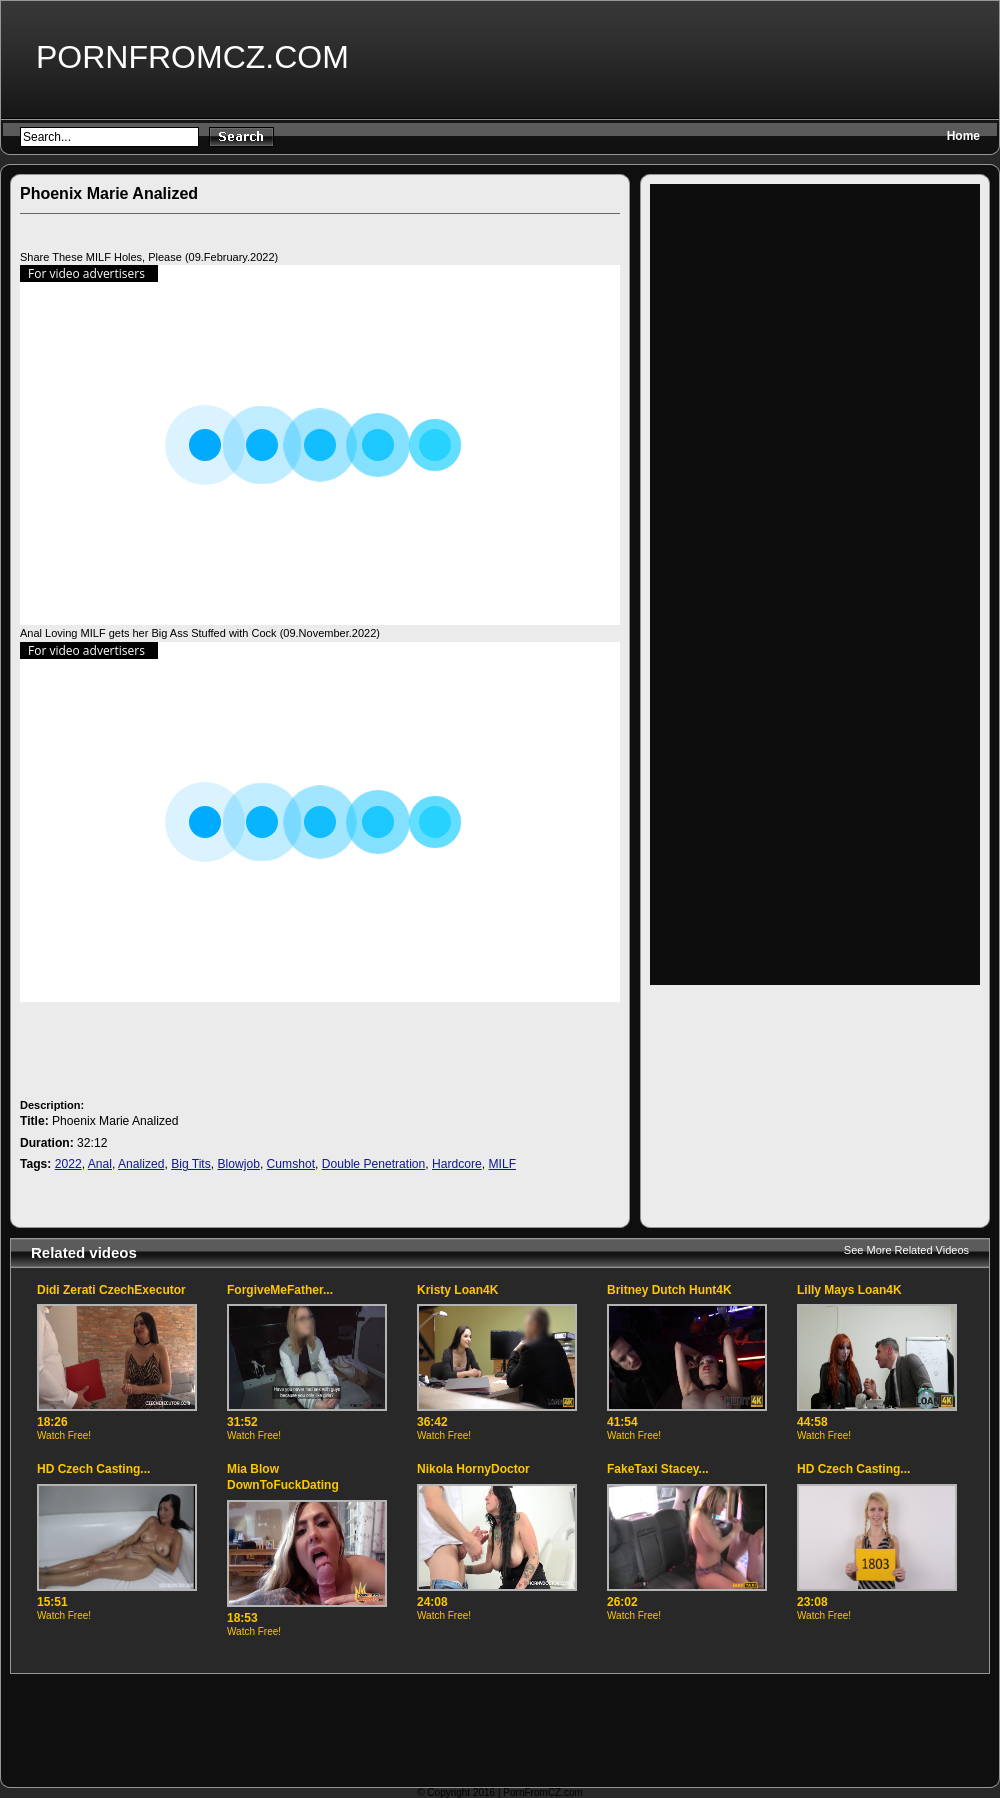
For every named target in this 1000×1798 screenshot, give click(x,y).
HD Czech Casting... (93, 1469)
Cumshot (291, 1164)
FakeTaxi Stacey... (658, 1469)
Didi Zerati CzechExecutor (111, 1290)
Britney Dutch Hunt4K (669, 1290)
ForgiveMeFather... (280, 1290)
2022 (68, 1164)
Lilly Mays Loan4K (849, 1290)
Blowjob (239, 1164)
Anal (100, 1164)
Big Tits (191, 1164)
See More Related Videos (906, 1250)
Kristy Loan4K (457, 1290)
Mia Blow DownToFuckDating (283, 1477)
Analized (141, 1164)
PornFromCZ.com (192, 57)
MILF (503, 1164)
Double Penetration (374, 1164)
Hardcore (457, 1164)
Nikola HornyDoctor (473, 1469)
